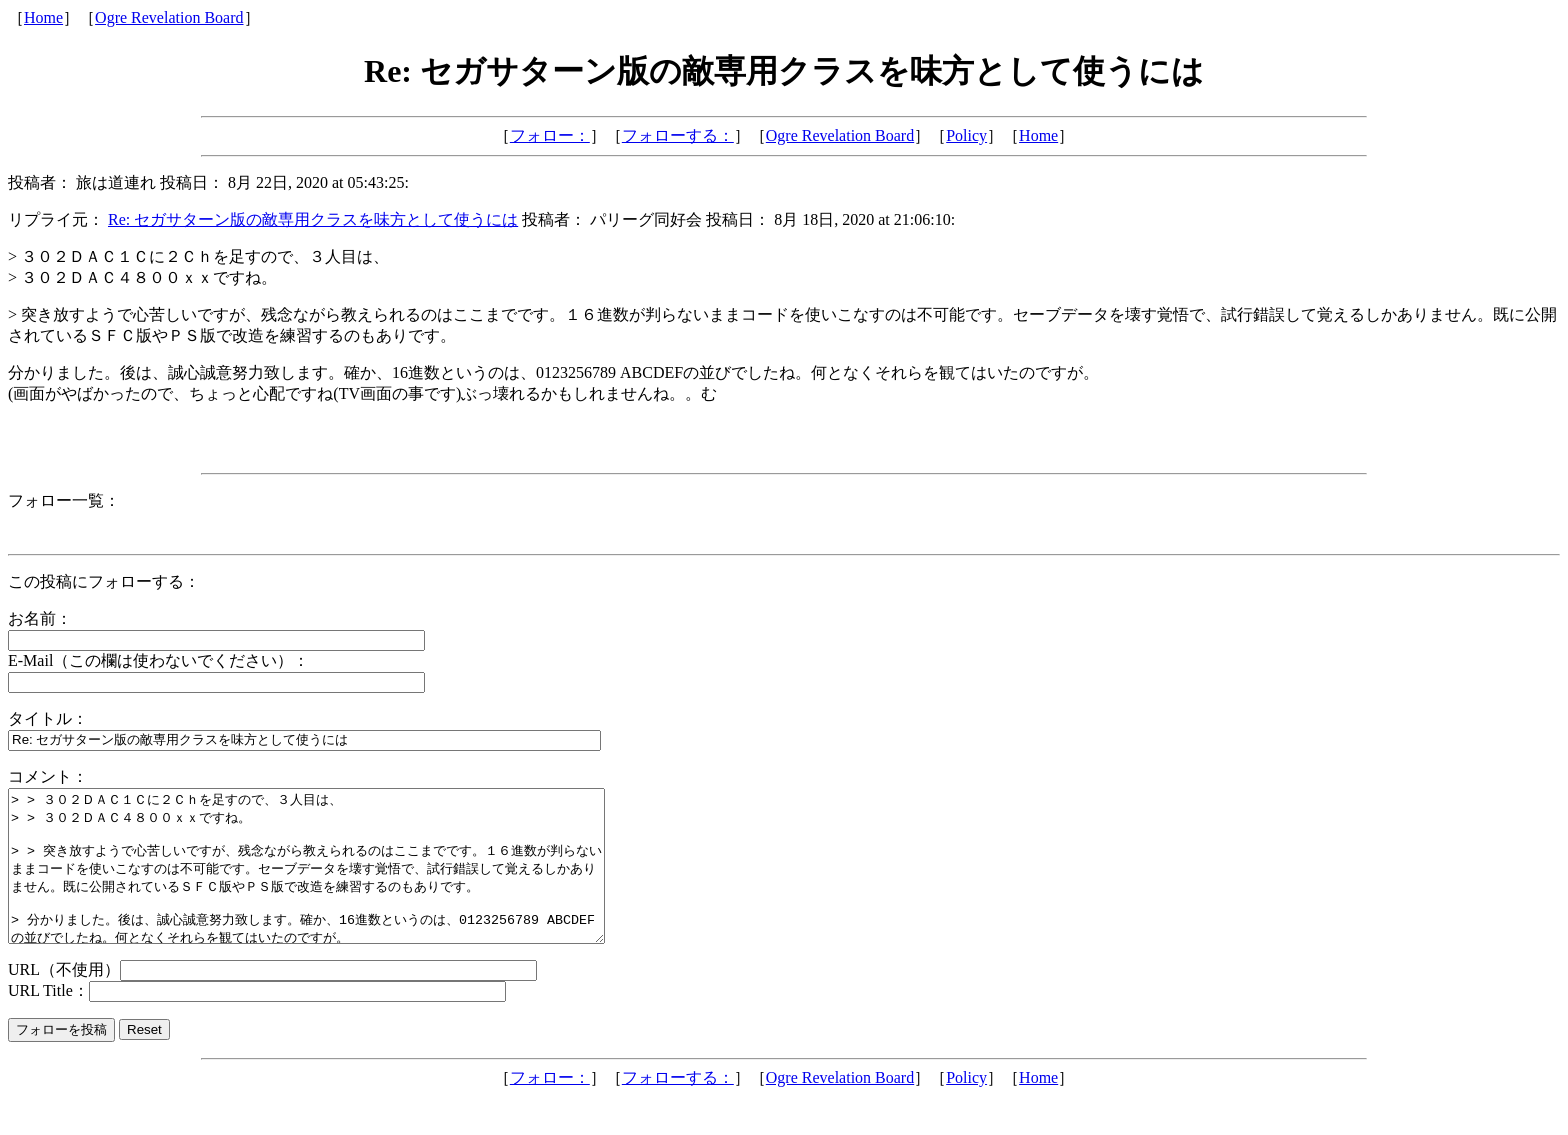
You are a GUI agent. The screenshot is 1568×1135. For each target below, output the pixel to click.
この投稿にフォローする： (104, 581)
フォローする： (678, 135)
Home (43, 17)
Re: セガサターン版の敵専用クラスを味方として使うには (313, 219)
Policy (966, 135)
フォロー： (550, 135)
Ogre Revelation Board (169, 17)
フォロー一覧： (64, 500)
